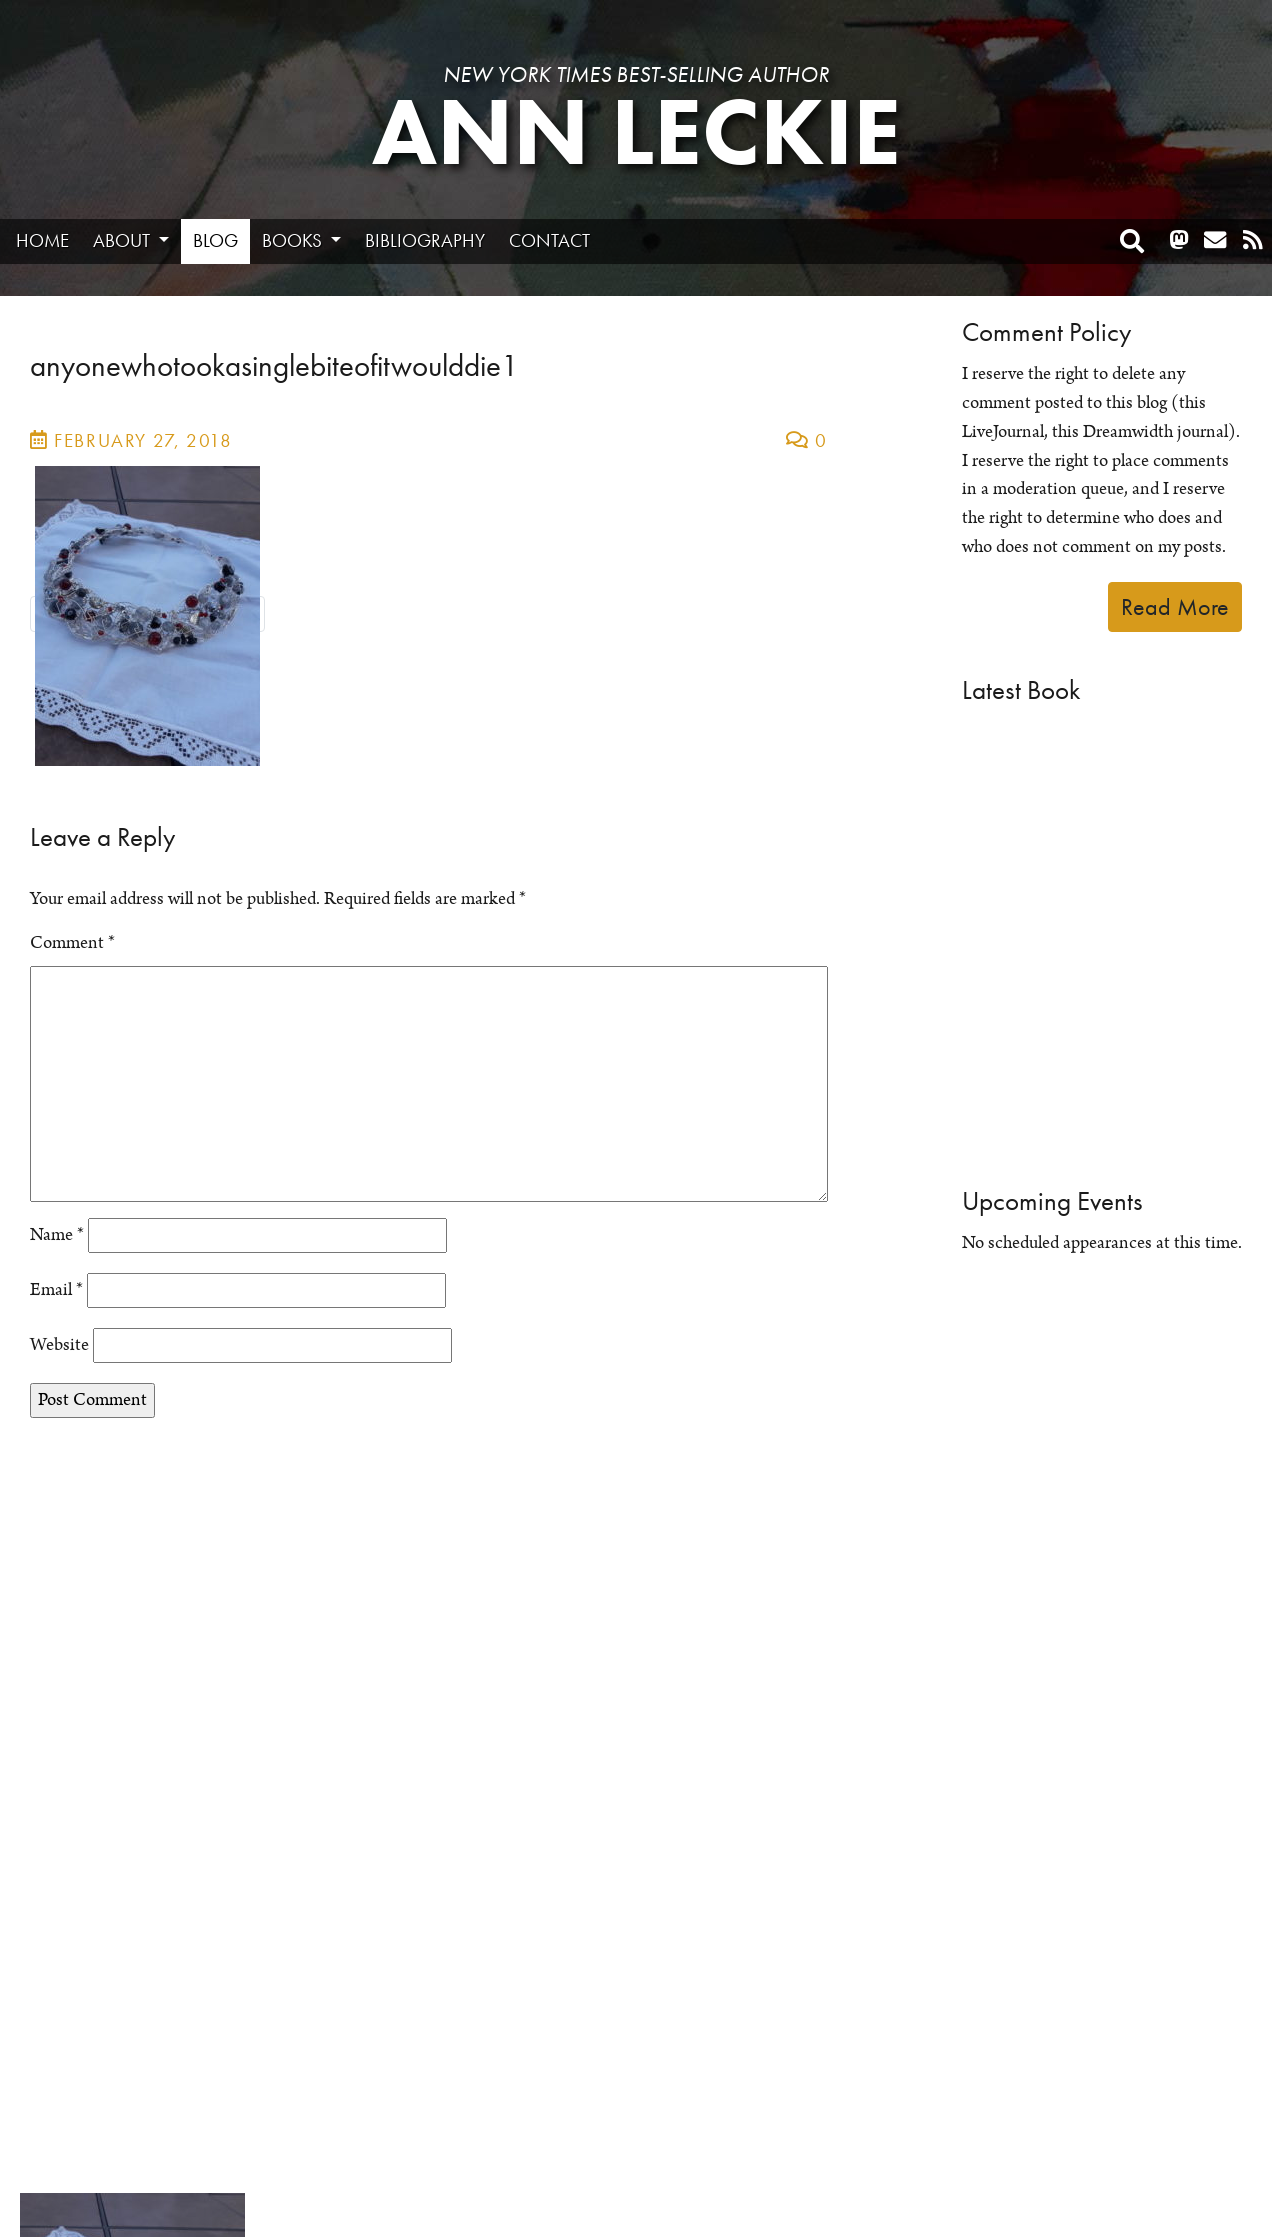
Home (42, 240)
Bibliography (425, 240)
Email (56, 1290)
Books (294, 240)
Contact (549, 240)
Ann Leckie (636, 132)
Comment (72, 943)
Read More (1175, 606)
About (123, 240)
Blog (215, 240)
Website (59, 1345)
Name (57, 1235)
